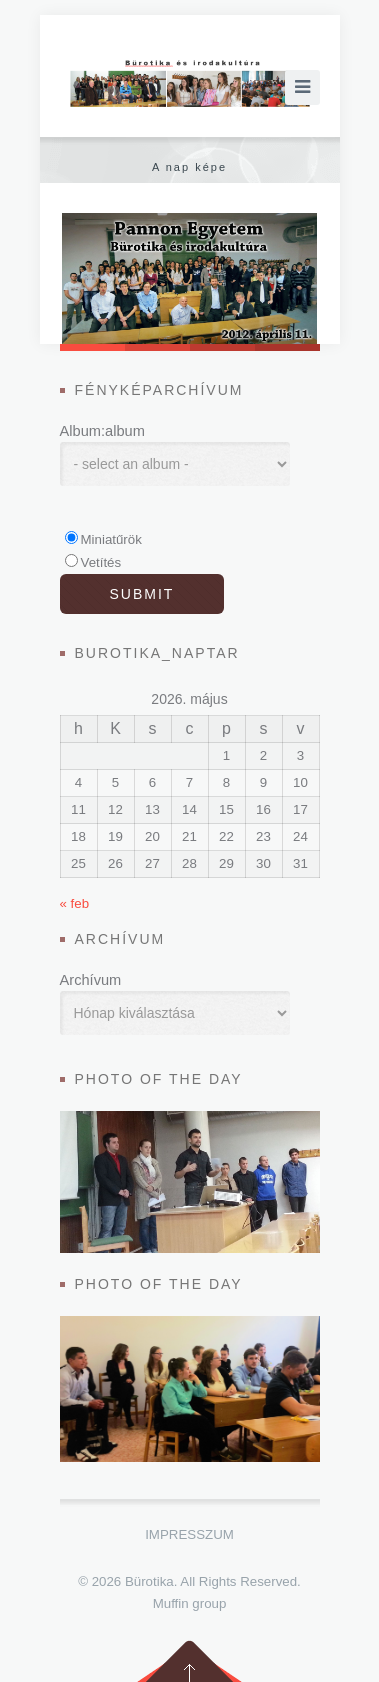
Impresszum (189, 1534)
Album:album (102, 431)
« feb (75, 903)
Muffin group (190, 1603)
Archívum (91, 980)
